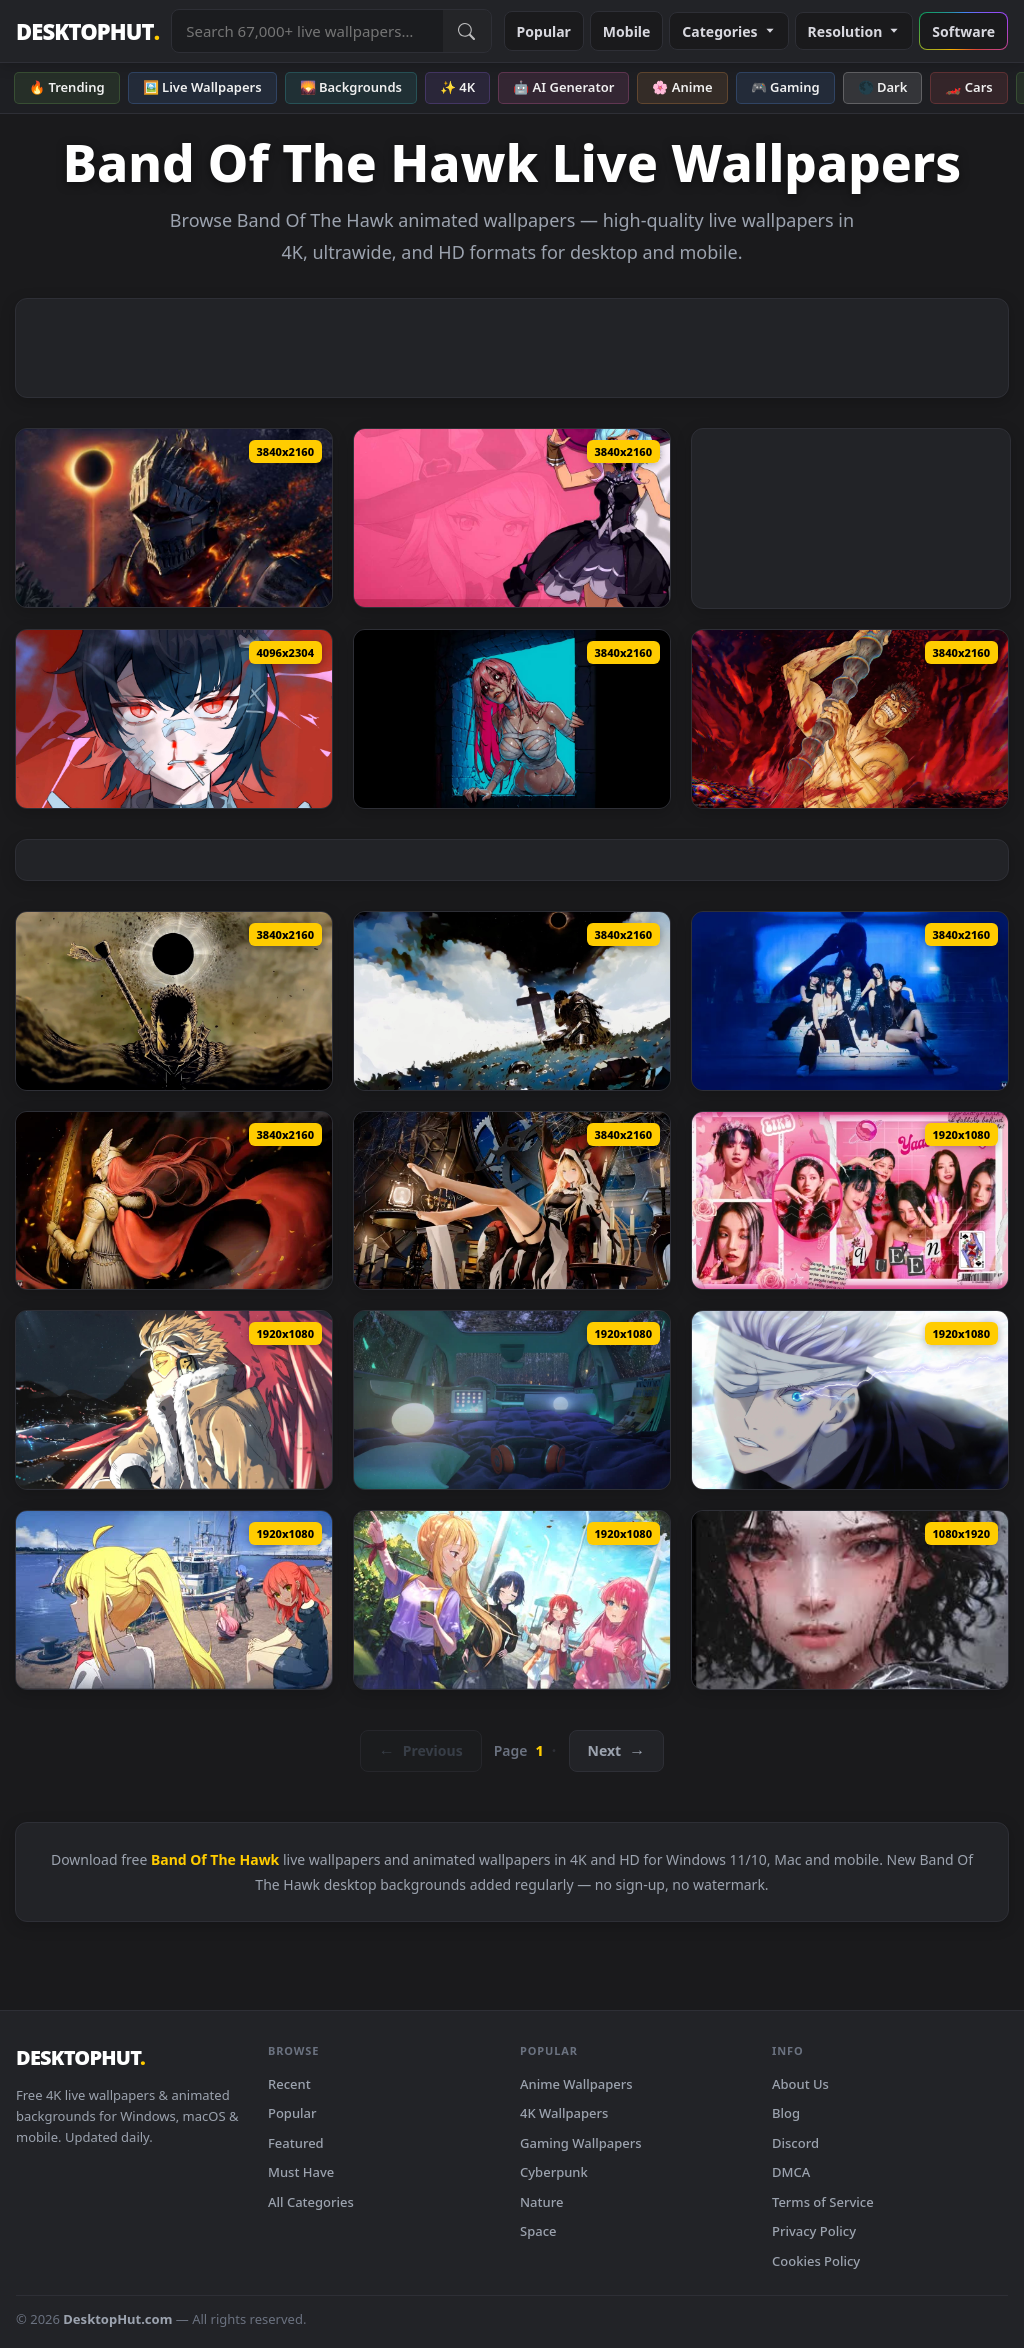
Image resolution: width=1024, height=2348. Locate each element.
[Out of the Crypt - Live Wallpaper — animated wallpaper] (512, 719)
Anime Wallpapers (576, 2084)
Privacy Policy (814, 2231)
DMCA (791, 2172)
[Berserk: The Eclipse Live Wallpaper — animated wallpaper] (512, 1001)
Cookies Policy (816, 2261)
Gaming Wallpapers (581, 2143)
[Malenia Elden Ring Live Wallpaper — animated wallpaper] (174, 1201)
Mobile (627, 31)
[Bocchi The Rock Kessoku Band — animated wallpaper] (174, 1600)
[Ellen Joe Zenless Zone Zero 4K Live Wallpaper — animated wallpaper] (174, 719)
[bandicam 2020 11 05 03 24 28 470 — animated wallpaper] (512, 1400)
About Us (800, 2084)
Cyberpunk (554, 2172)
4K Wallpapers (564, 2113)
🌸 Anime (682, 87)
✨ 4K (457, 87)
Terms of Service (823, 2202)
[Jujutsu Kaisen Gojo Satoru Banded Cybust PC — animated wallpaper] (850, 1400)
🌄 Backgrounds (351, 87)
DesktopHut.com (117, 2319)
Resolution (854, 31)
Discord (795, 2143)
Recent (289, 2084)
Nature (541, 2202)
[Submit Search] (467, 31)
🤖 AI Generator (563, 87)
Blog (786, 2113)
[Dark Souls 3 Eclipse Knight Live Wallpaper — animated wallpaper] (174, 518)
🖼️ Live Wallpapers (202, 87)
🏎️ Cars (968, 87)
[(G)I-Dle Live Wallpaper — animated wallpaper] (850, 1201)
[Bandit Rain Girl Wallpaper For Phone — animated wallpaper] (850, 1600)
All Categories (311, 2202)
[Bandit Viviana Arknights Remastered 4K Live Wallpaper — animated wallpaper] (512, 1201)
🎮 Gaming (785, 87)
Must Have (301, 2172)
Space (538, 2231)
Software (963, 31)
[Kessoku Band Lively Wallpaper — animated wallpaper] (512, 1600)
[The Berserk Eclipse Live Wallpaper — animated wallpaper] (174, 1001)
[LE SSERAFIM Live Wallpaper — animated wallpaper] (850, 1001)
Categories (728, 31)
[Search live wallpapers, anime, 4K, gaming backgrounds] (307, 31)
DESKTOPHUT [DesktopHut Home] (87, 31)
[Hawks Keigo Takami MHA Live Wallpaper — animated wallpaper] (174, 1400)
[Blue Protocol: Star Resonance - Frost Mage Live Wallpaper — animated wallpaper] (512, 518)
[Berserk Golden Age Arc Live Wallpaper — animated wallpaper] (850, 719)
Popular (544, 31)
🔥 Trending (67, 87)
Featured (296, 2143)
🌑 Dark (883, 87)
